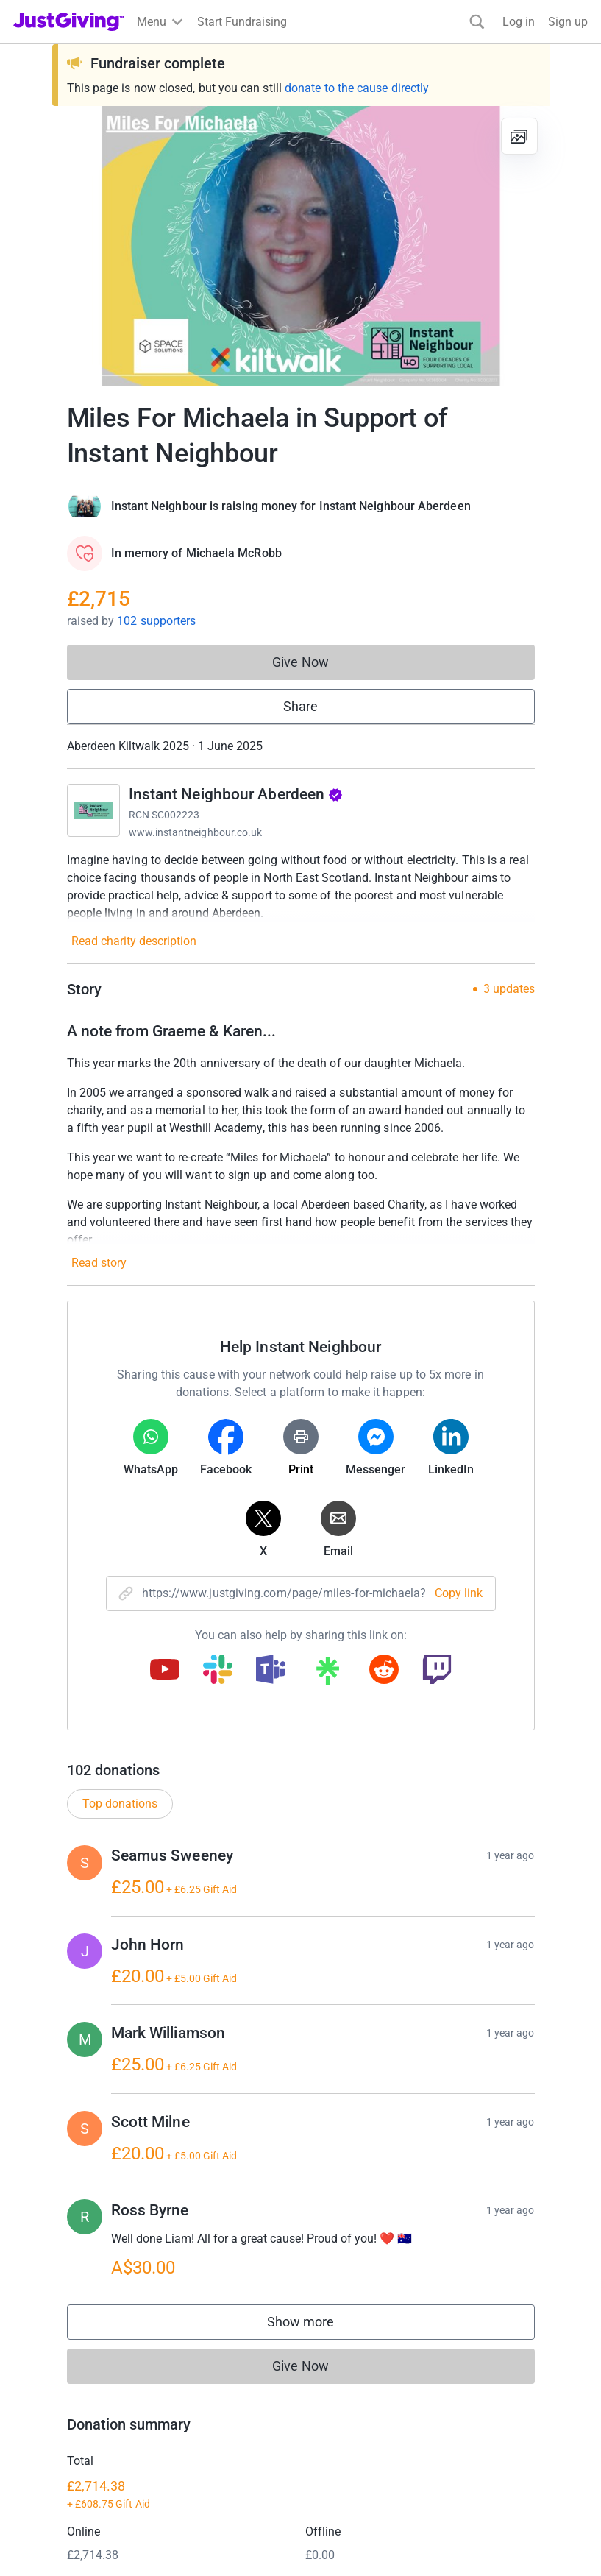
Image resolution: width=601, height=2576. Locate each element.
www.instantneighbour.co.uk (196, 832)
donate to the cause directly (357, 88)
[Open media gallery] (301, 246)
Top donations (119, 1839)
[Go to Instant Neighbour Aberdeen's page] (93, 810)
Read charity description (133, 941)
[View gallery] (519, 136)
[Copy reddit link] (384, 1671)
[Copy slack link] (217, 1671)
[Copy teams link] (270, 1671)
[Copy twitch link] (437, 1671)
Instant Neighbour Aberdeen (236, 794)
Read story (99, 1263)
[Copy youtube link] (164, 1671)
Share (300, 706)
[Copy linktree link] (327, 1674)
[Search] (477, 21)
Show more (315, 2360)
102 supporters (156, 621)
